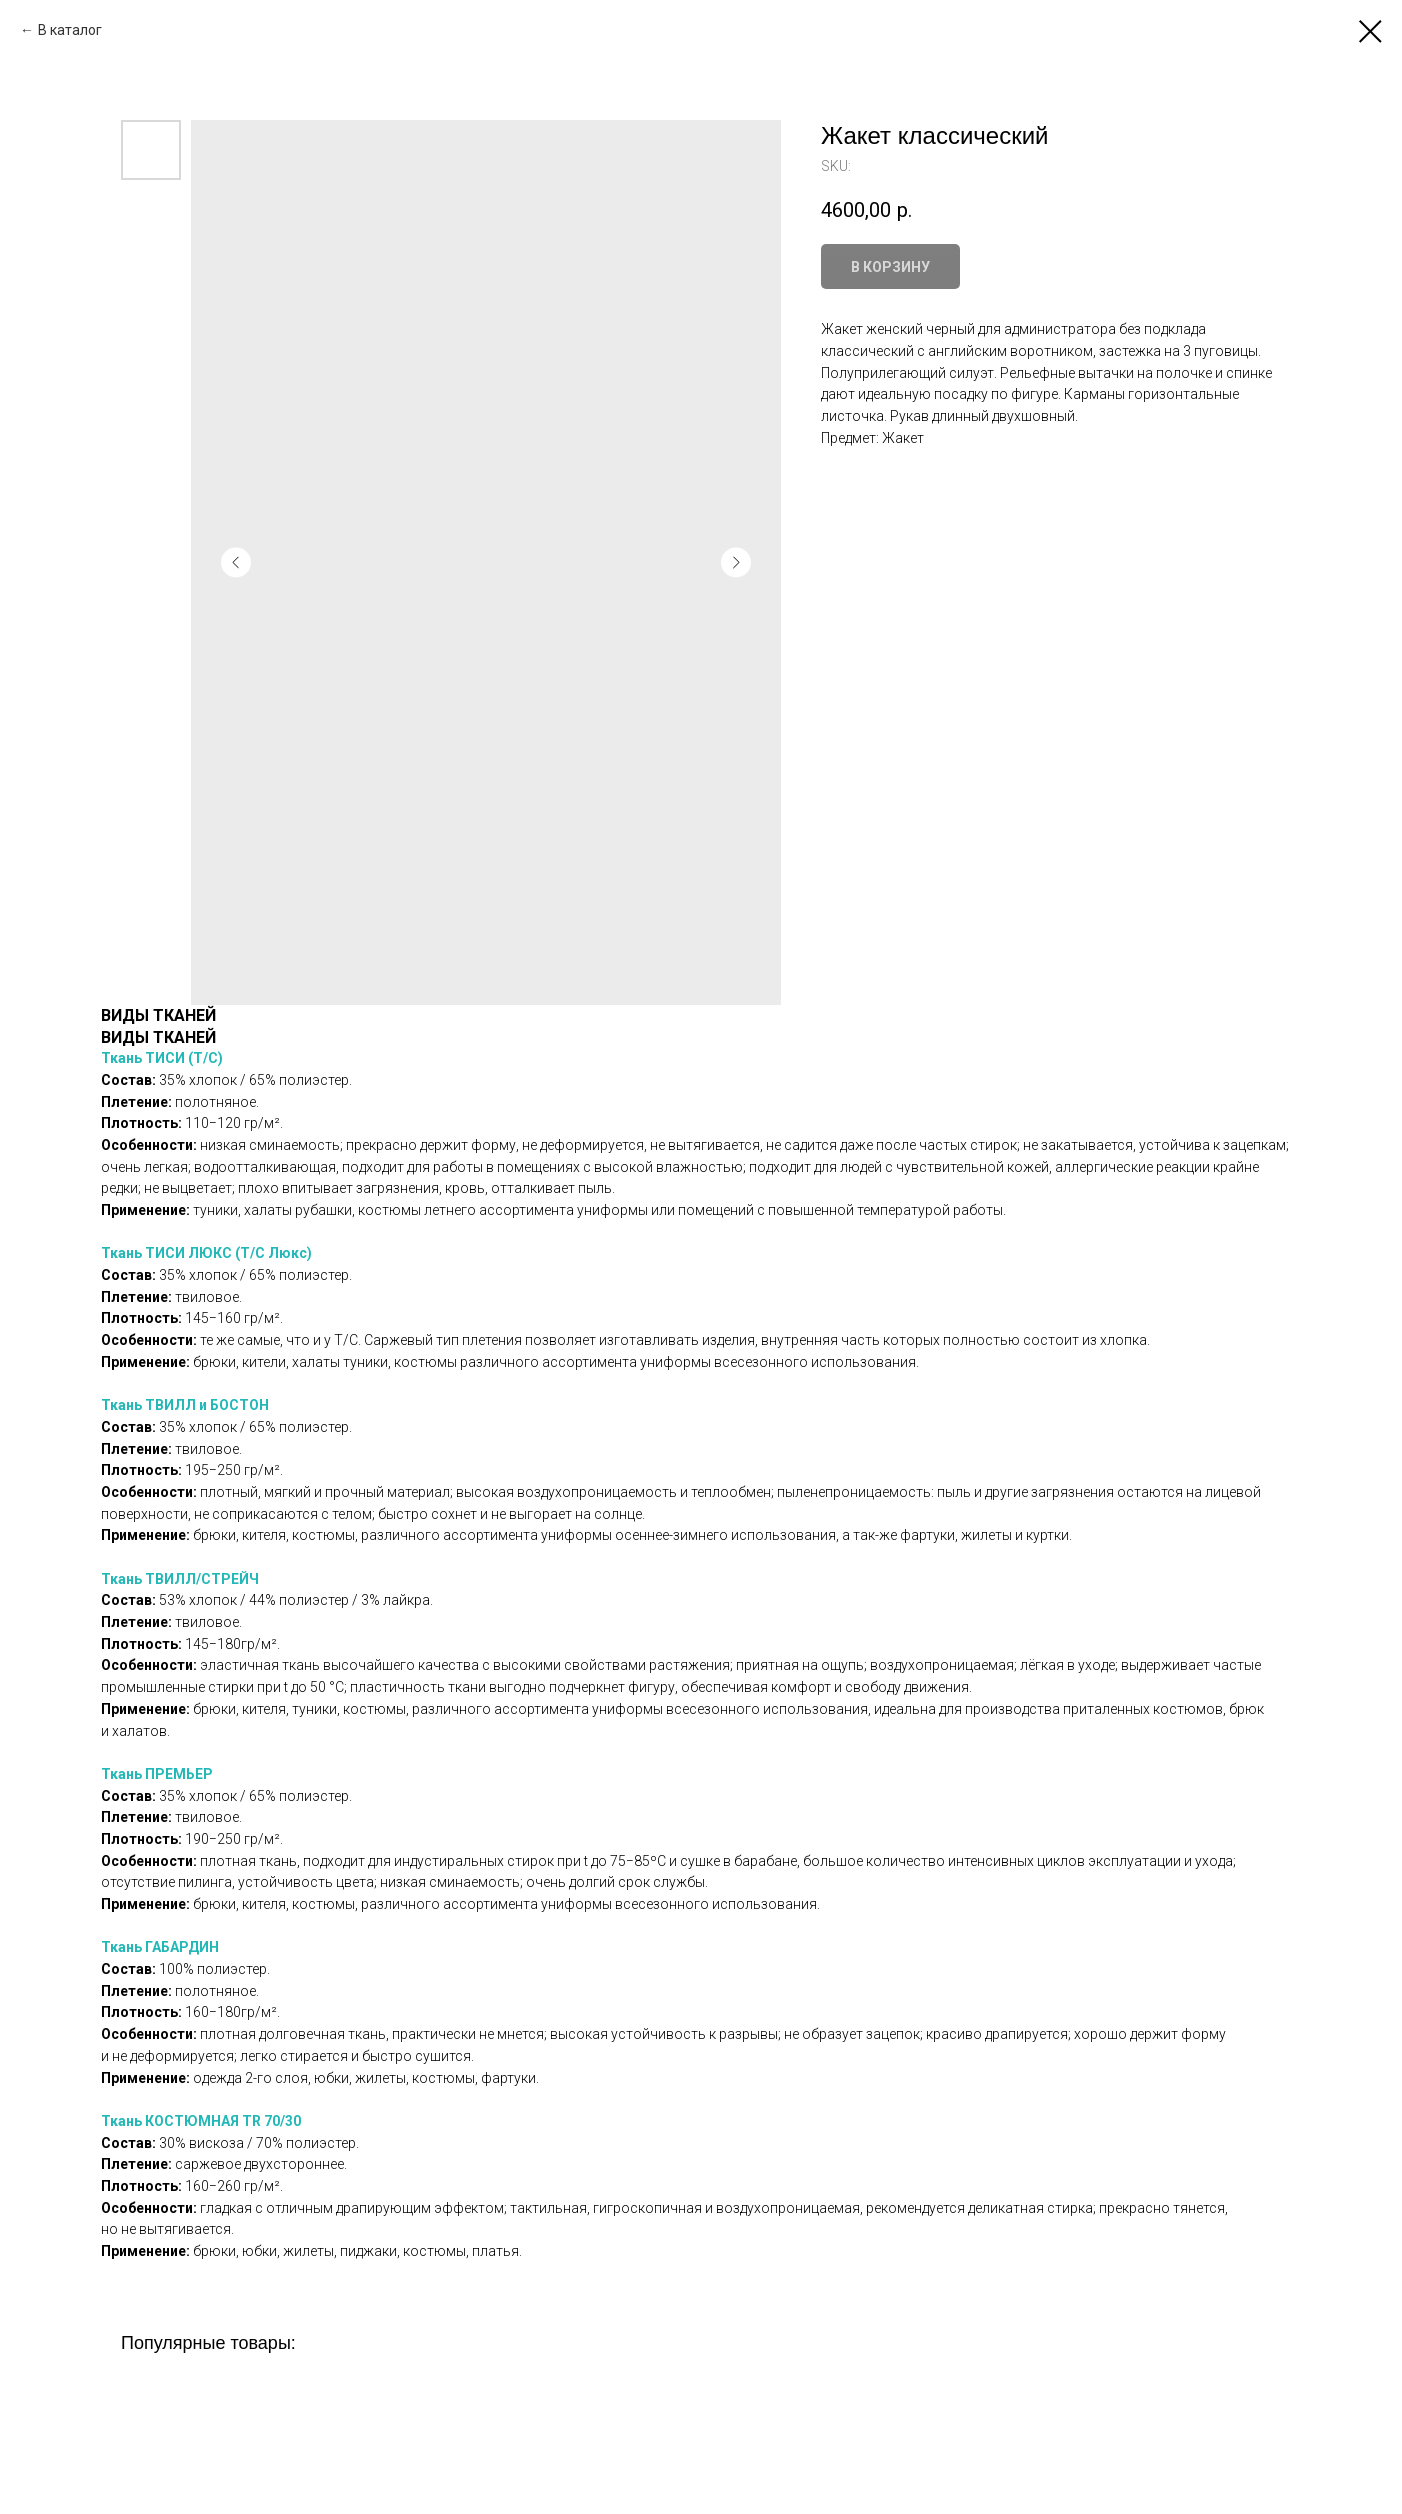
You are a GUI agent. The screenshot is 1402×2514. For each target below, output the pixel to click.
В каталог (70, 30)
